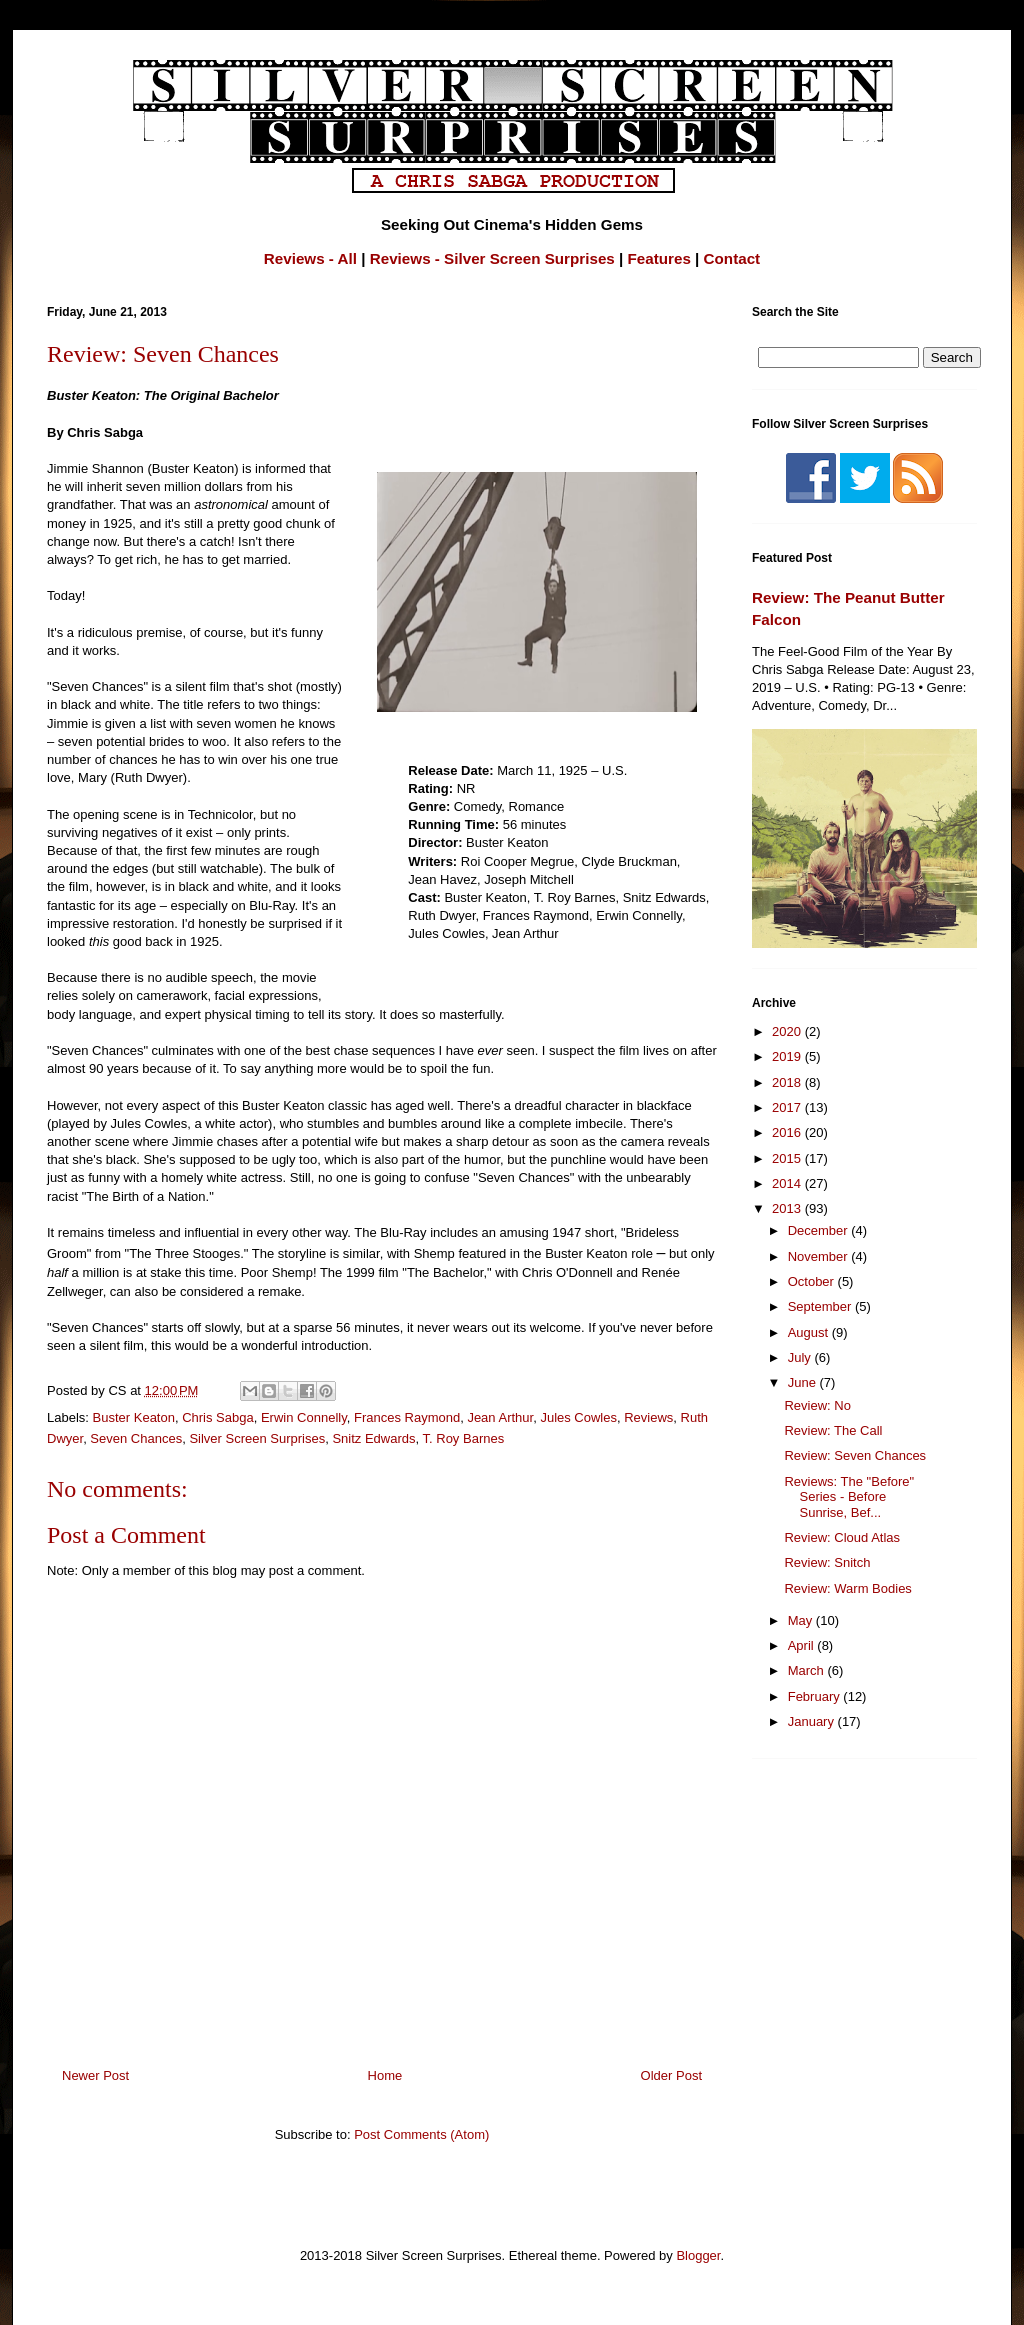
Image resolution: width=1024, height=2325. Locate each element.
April (803, 1645)
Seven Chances (136, 1438)
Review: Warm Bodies (847, 1588)
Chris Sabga (218, 1417)
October (813, 1281)
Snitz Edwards (373, 1438)
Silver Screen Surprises (257, 1438)
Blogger (698, 2255)
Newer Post (95, 2075)
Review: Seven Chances (855, 1455)
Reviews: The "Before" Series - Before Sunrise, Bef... (849, 1497)
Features (659, 258)
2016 (788, 1132)
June (804, 1382)
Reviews (648, 1417)
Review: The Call (833, 1430)
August (810, 1332)
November (820, 1256)
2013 (788, 1208)
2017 (788, 1107)
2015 (788, 1158)
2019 (788, 1056)
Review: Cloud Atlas (842, 1537)
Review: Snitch (827, 1562)
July (801, 1357)
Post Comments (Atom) (421, 2134)
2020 (788, 1031)
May (802, 1620)
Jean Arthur (500, 1417)
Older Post (671, 2075)
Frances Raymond (407, 1417)
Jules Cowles (578, 1417)
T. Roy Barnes (464, 1438)
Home (385, 2075)
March (808, 1670)
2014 (788, 1183)
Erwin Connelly (304, 1417)
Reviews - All (310, 258)
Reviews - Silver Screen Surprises (492, 258)
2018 (788, 1082)
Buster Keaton (134, 1417)
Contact (732, 258)
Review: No (817, 1405)
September (821, 1306)
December (820, 1230)
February (816, 1696)
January (813, 1721)
